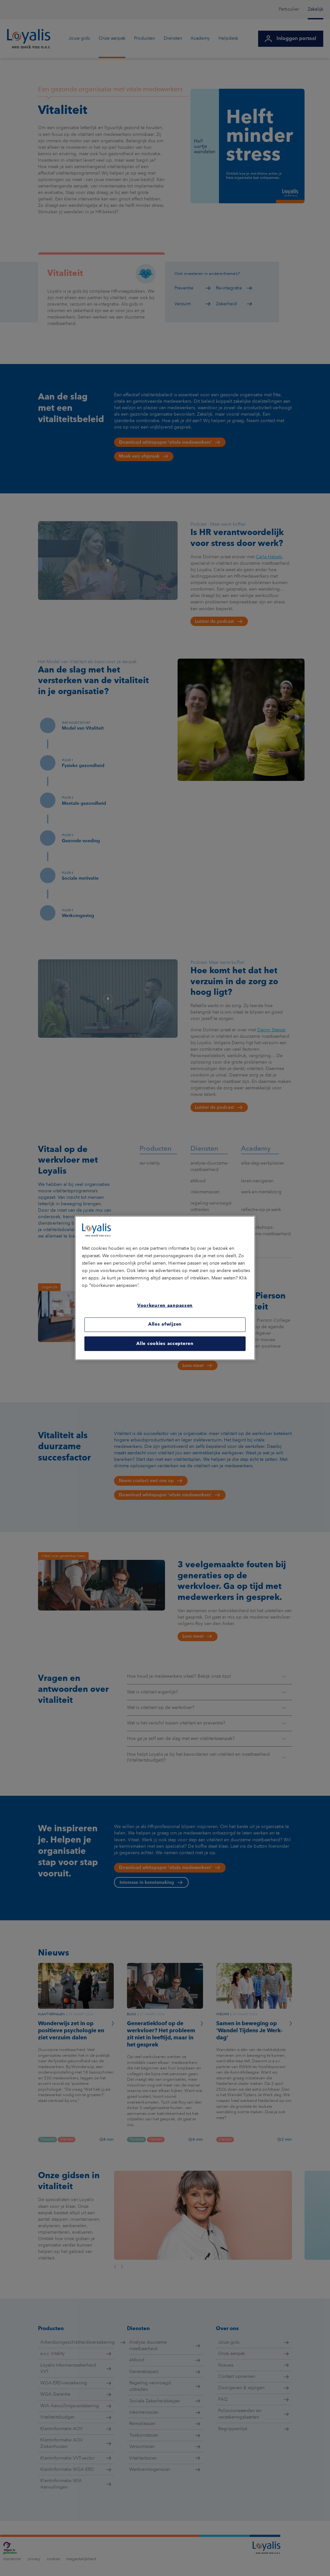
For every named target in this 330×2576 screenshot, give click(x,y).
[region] (165, 1288)
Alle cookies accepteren (165, 1343)
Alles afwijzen (165, 1324)
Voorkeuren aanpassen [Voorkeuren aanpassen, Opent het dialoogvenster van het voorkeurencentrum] (165, 1305)
